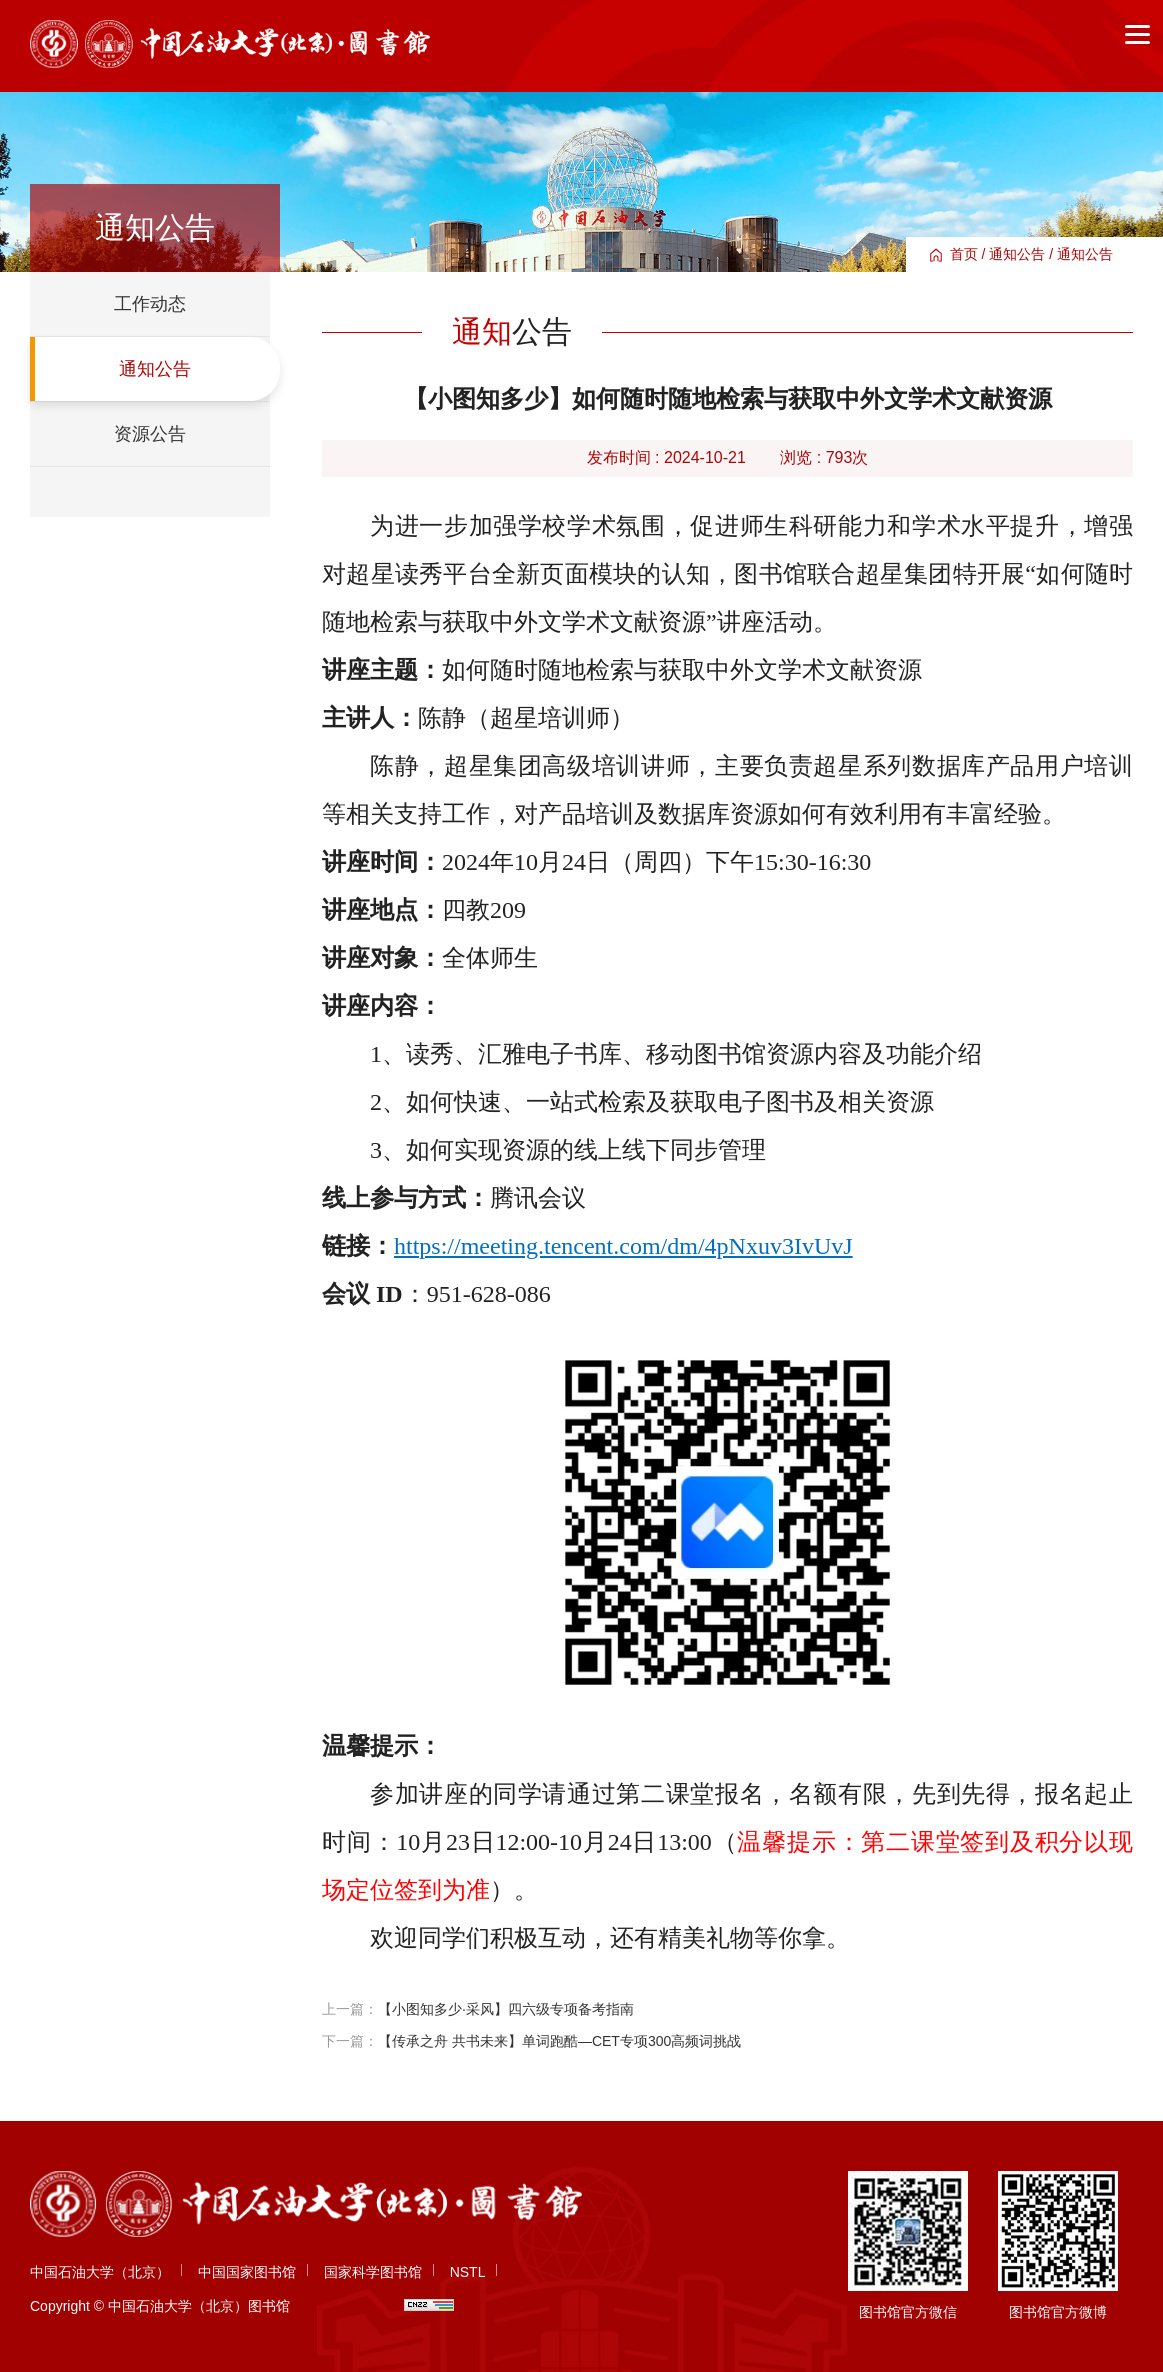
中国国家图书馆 (247, 2272)
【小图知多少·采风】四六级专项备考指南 (506, 2009)
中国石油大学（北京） (100, 2272)
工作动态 (150, 304)
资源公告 (150, 434)
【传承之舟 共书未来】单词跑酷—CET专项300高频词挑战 (559, 2041)
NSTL (468, 2272)
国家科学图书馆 (373, 2272)
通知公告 (1017, 254)
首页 (964, 254)
